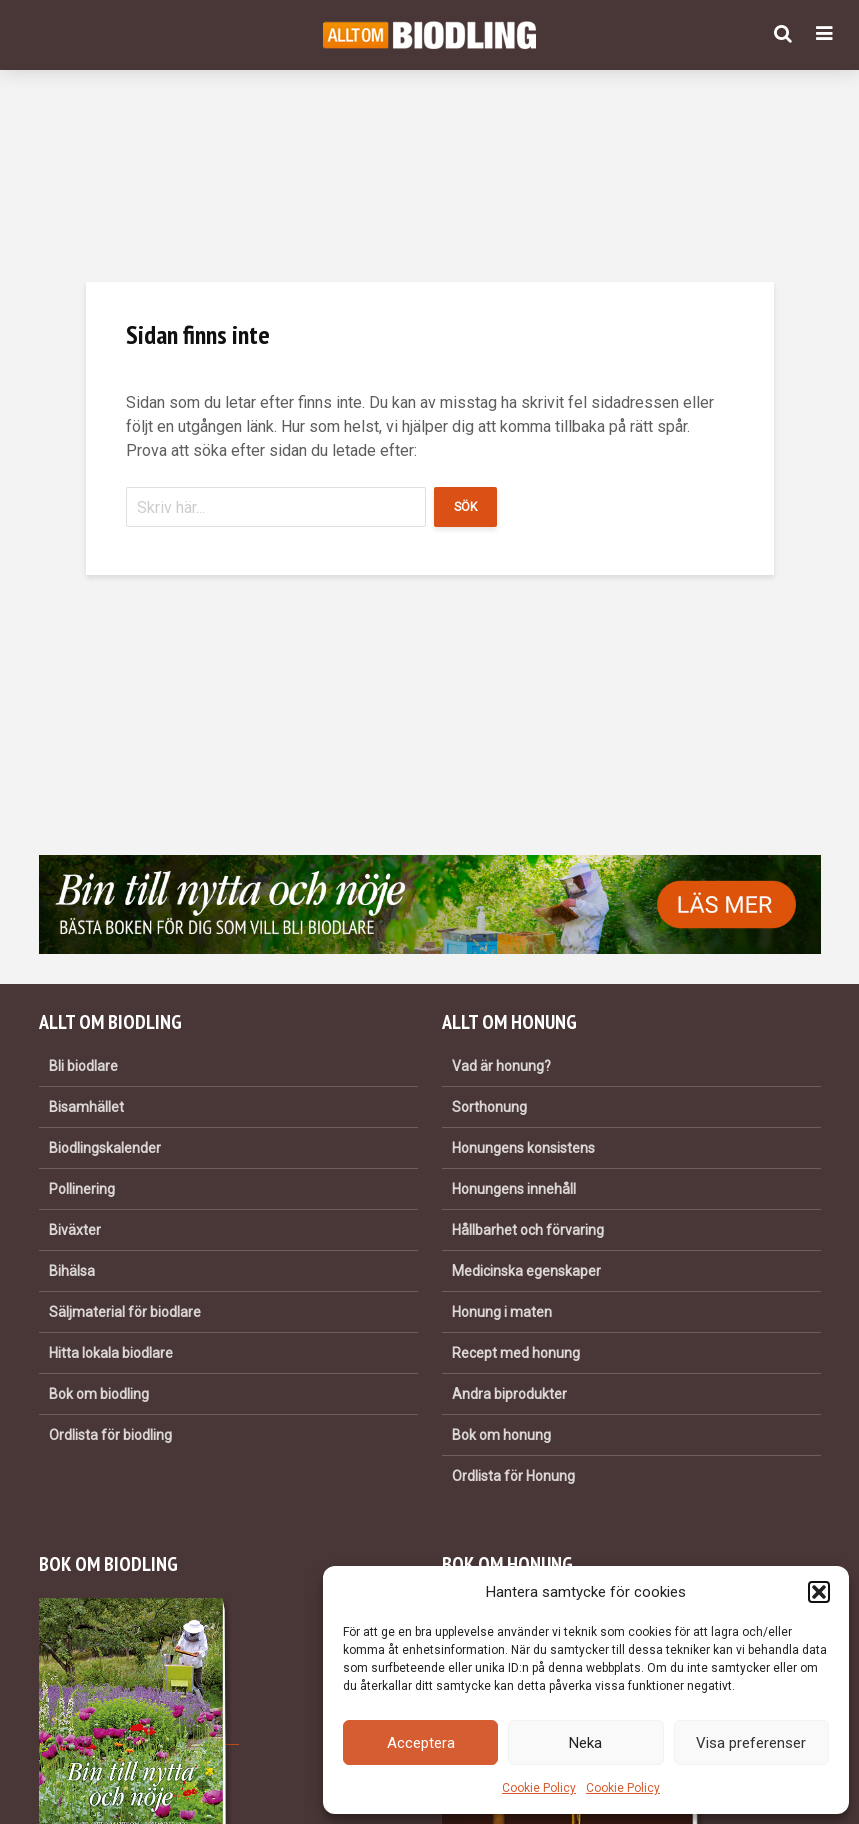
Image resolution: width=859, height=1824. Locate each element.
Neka (585, 1743)
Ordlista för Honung (513, 1476)
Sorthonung (489, 1107)
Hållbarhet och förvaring (528, 1230)
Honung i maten (502, 1312)
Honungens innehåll (514, 1189)
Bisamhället (86, 1107)
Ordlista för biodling (110, 1435)
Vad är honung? (501, 1066)
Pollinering (82, 1189)
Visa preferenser (751, 1743)
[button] (819, 1592)
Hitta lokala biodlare (111, 1353)
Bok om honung (501, 1435)
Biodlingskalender (105, 1148)
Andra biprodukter (509, 1394)
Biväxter (75, 1230)
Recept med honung (516, 1353)
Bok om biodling (99, 1394)
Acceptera (421, 1743)
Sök (465, 507)
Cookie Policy (539, 1788)
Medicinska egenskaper (526, 1271)
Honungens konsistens (523, 1148)
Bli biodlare (83, 1066)
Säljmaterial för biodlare (125, 1312)
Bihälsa (72, 1271)
